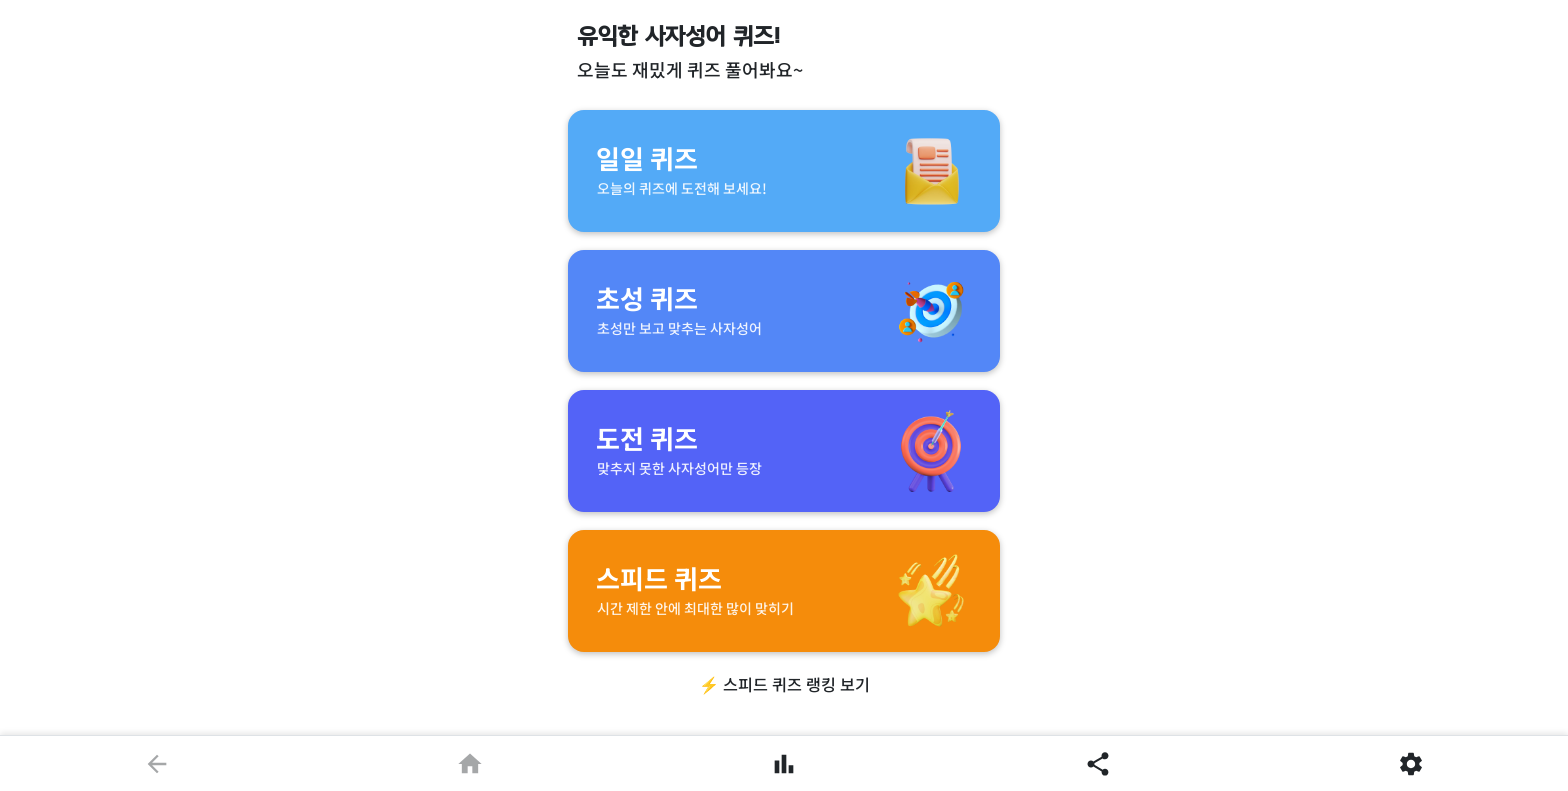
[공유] (1098, 763)
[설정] (1411, 763)
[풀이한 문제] (784, 763)
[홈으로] (471, 763)
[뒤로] (157, 763)
